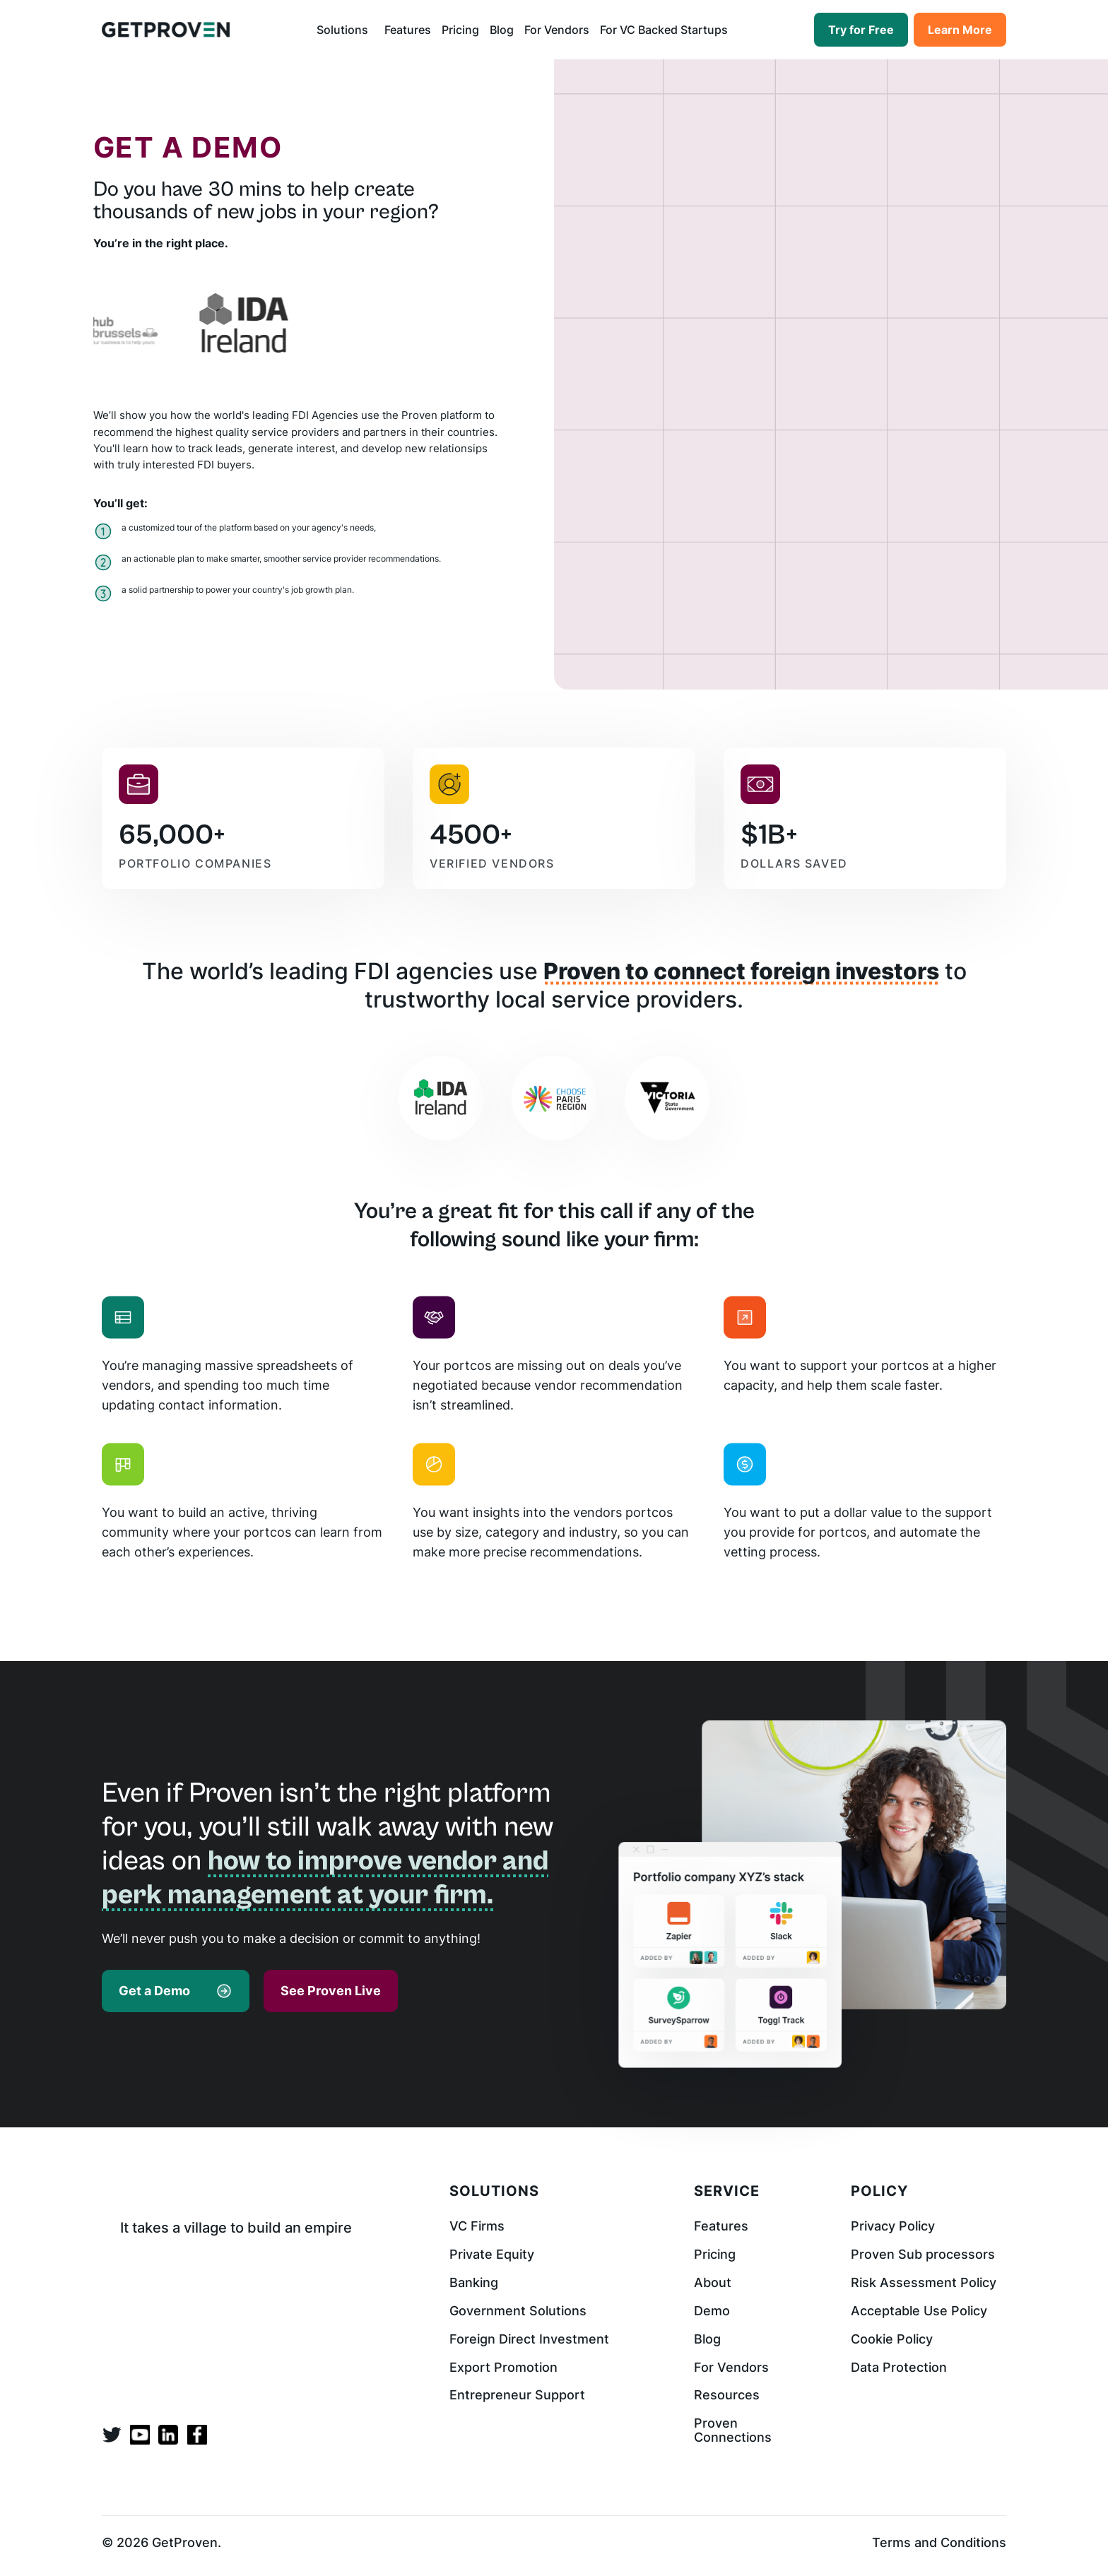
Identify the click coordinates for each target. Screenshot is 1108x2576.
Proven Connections (733, 2430)
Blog (502, 30)
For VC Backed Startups (664, 30)
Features (407, 30)
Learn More (960, 30)
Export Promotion (503, 2368)
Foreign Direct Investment (529, 2339)
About (712, 2283)
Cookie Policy (892, 2339)
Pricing (460, 30)
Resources (727, 2395)
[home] (166, 29)
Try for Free (861, 30)
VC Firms (477, 2226)
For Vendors (556, 30)
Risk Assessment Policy (923, 2283)
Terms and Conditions (939, 2543)
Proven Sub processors (923, 2254)
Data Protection (899, 2368)
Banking (473, 2283)
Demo (712, 2311)
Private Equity (491, 2254)
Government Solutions (518, 2311)
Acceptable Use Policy (919, 2311)
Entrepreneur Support (517, 2395)
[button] (345, 29)
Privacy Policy (893, 2226)
